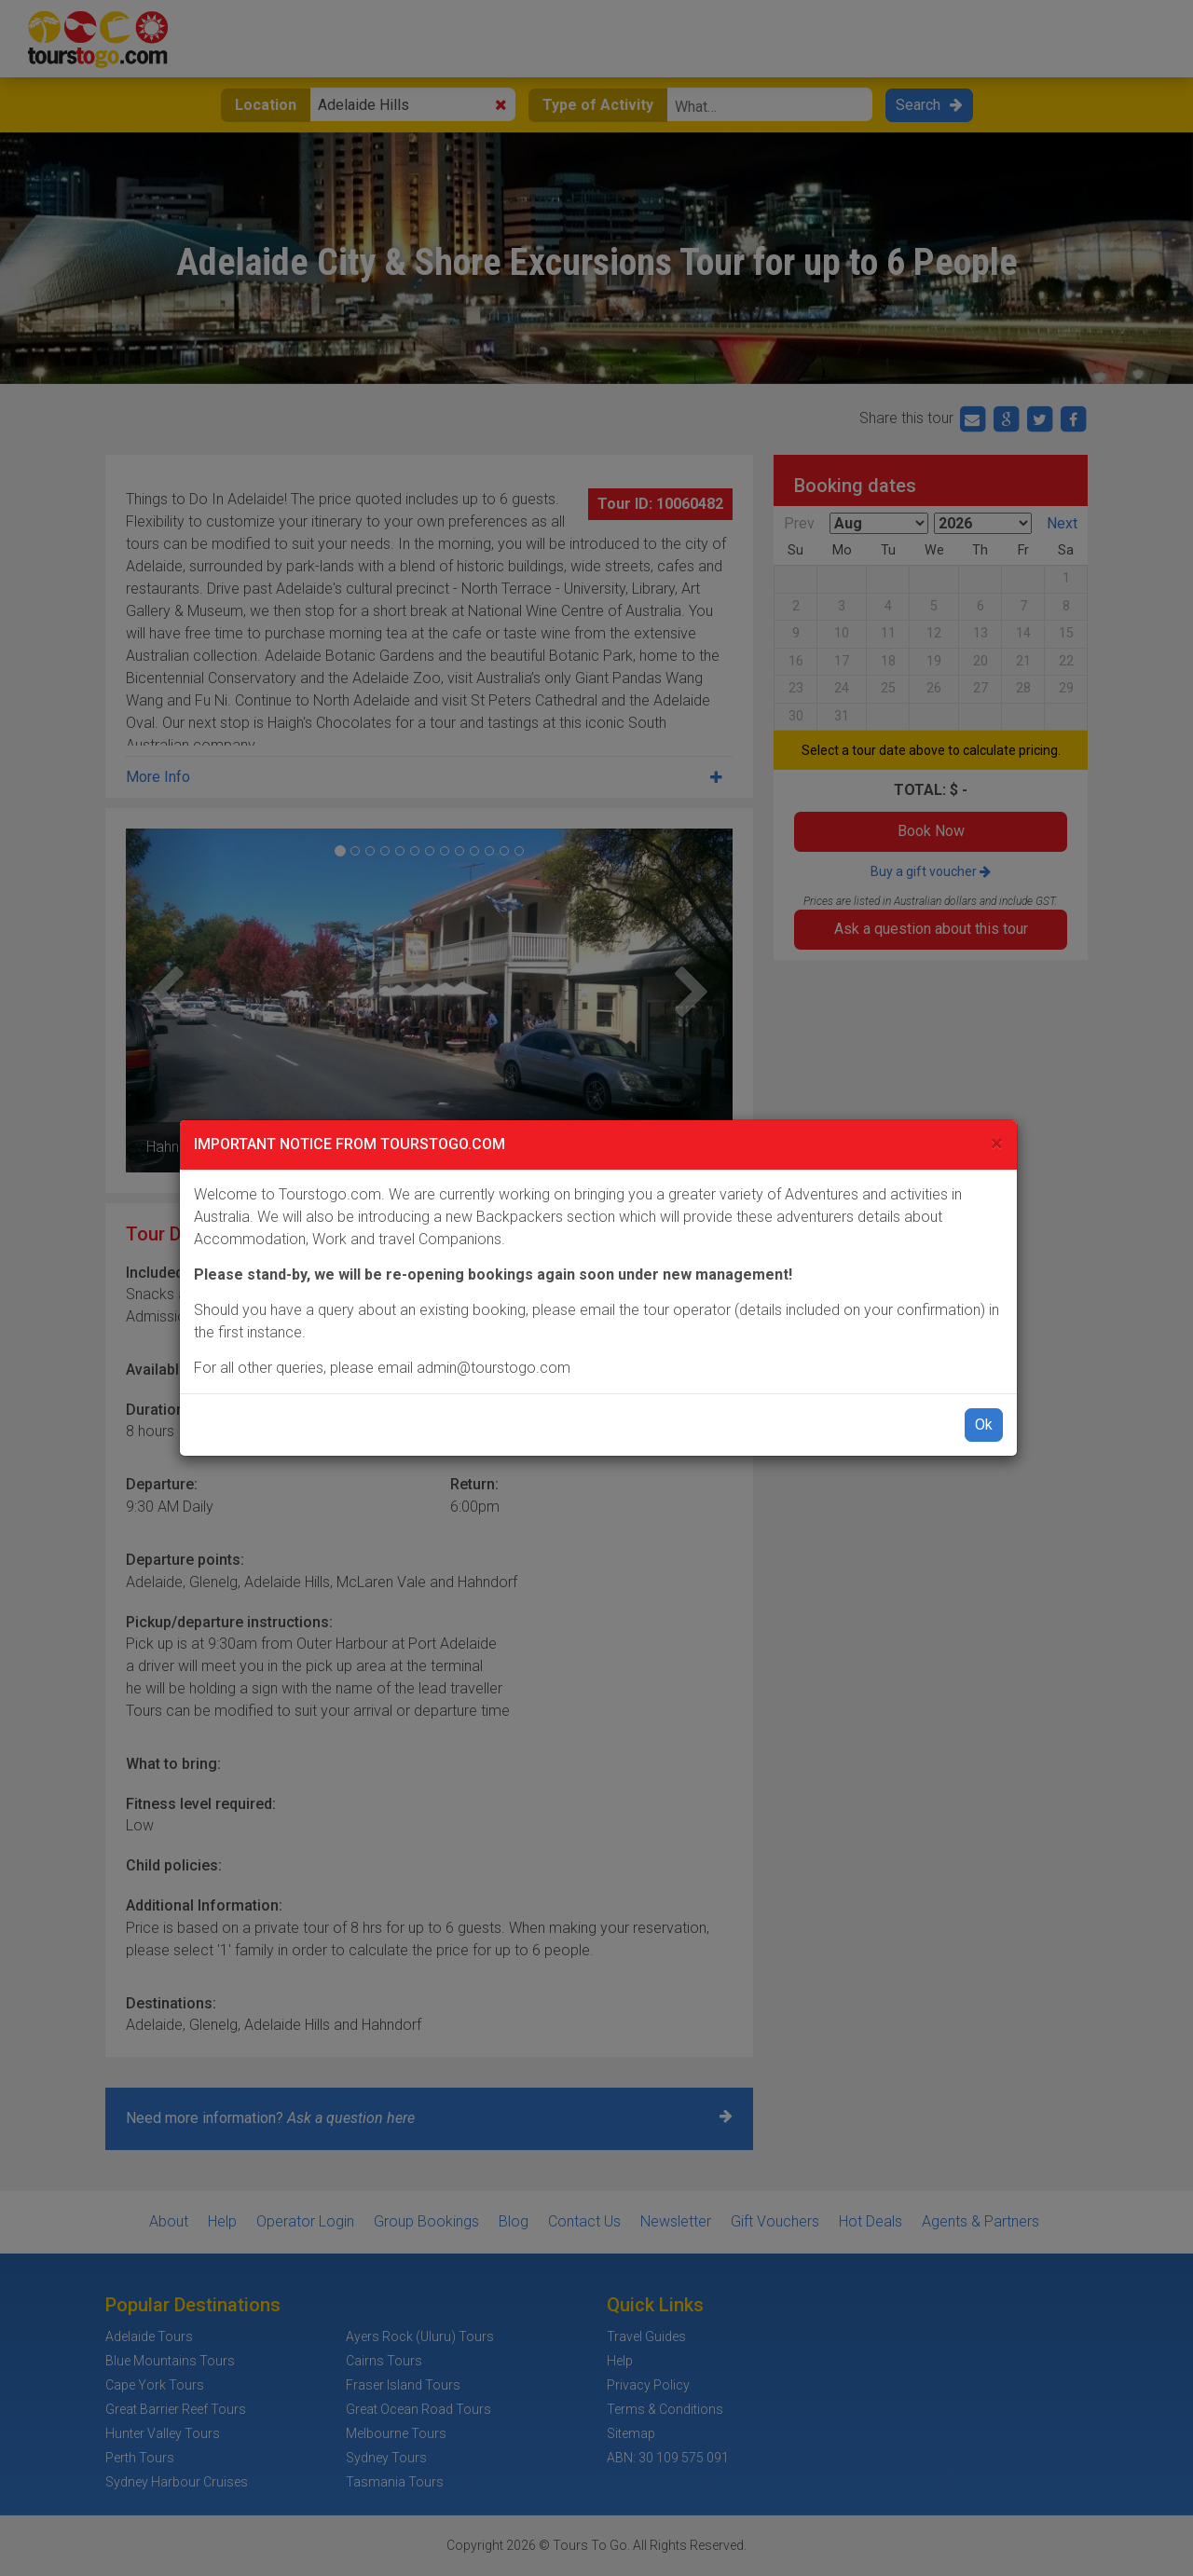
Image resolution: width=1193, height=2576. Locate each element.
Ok (984, 1424)
